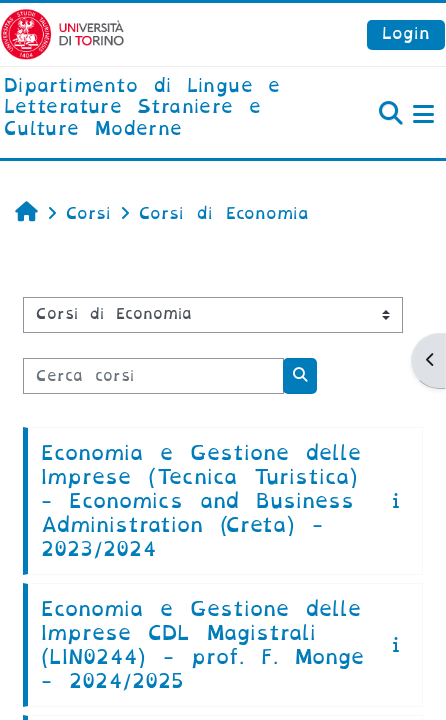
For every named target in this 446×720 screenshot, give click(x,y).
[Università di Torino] (62, 33)
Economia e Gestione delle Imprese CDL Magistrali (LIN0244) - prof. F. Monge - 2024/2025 (202, 645)
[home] (148, 108)
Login (406, 33)
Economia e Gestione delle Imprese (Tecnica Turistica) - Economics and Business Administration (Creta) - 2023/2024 (201, 501)
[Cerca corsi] (153, 376)
